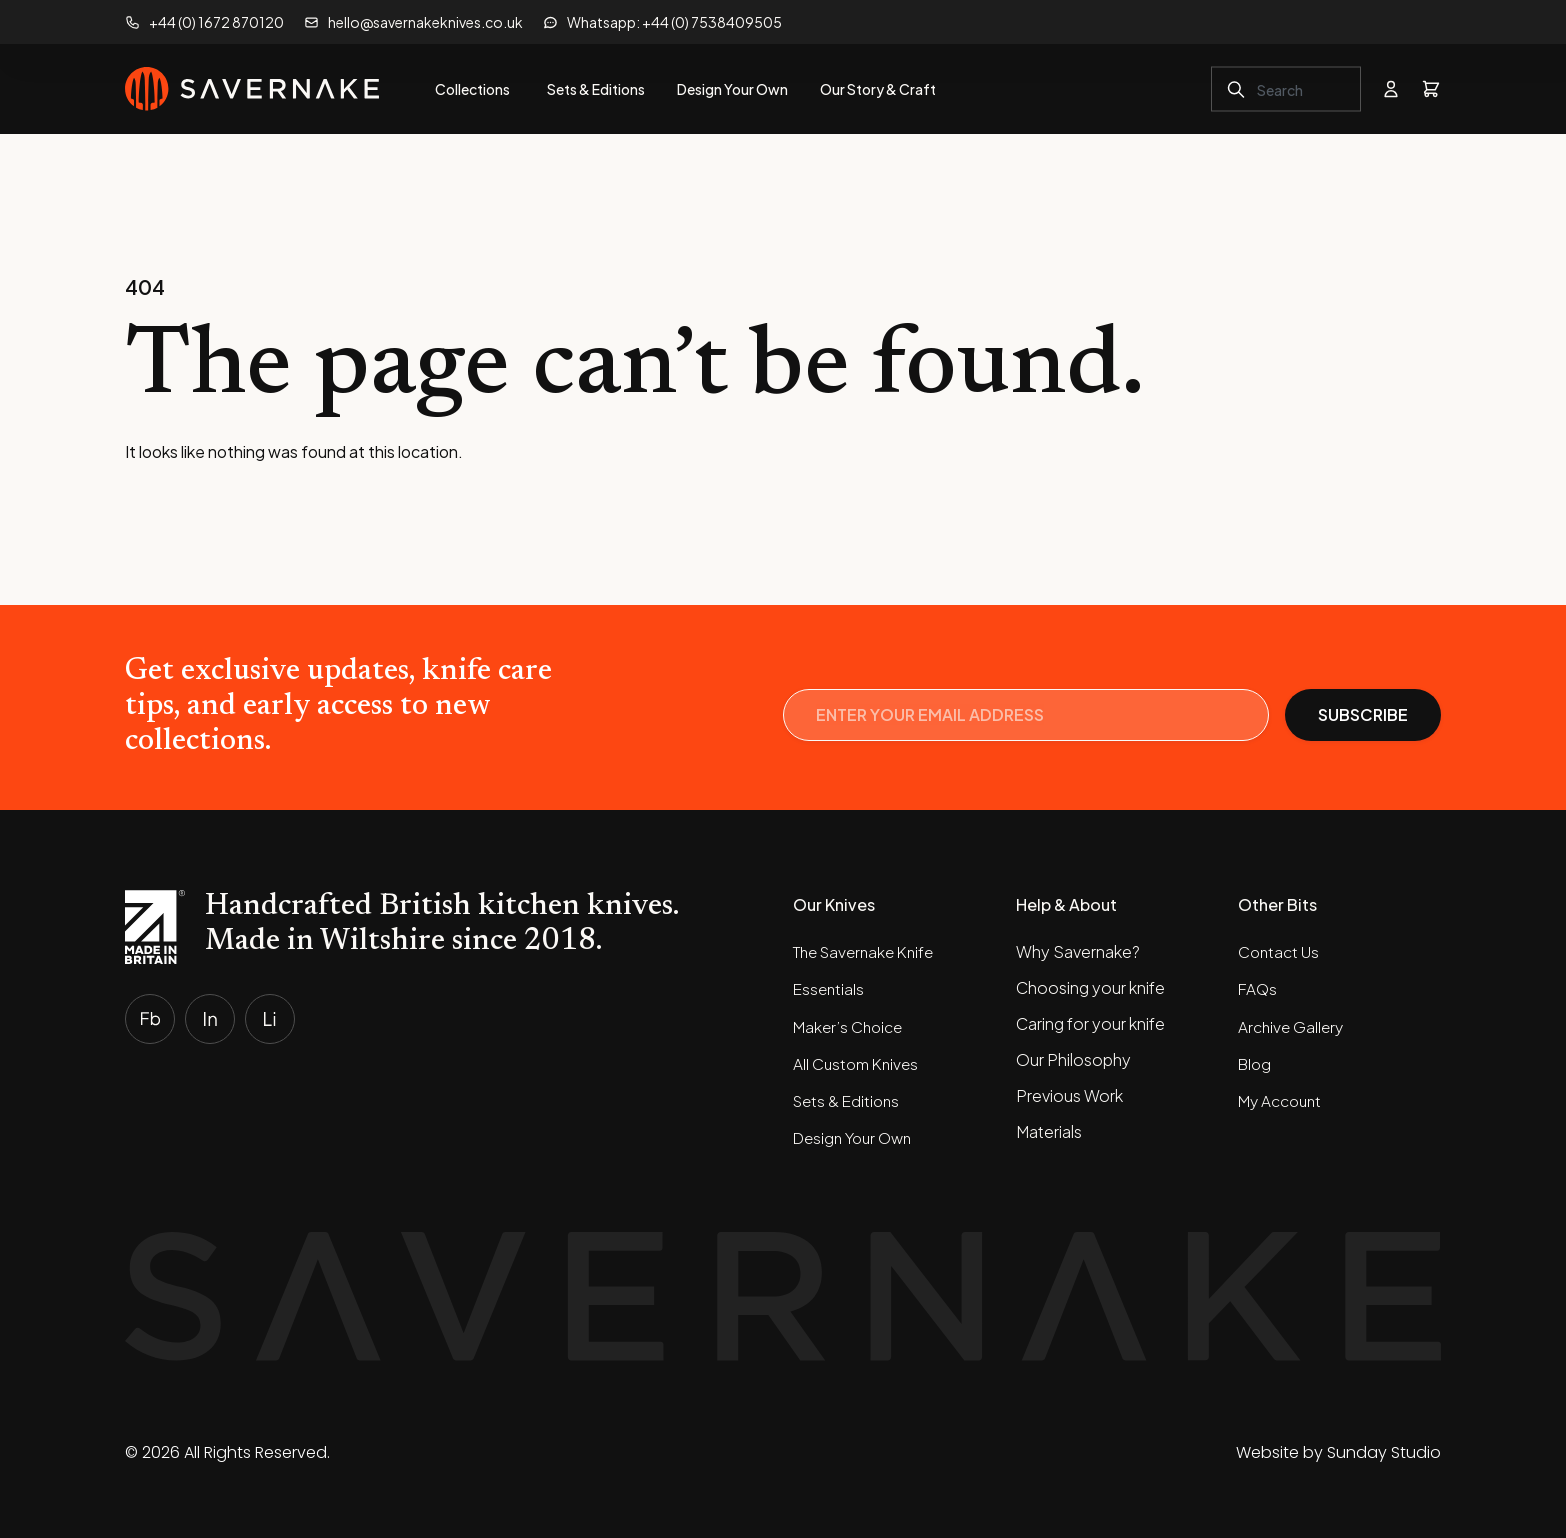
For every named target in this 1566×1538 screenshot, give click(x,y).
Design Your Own (857, 1131)
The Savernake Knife (869, 951)
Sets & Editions (849, 1095)
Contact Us (1280, 951)
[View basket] (1431, 89)
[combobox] (1286, 89)
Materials (1049, 1131)
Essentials (830, 987)
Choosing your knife (1090, 987)
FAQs (1258, 987)
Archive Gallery (1293, 1023)
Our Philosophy (1073, 1059)
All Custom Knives (859, 1059)
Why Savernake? (1078, 951)
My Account (1283, 1095)
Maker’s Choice (850, 1023)
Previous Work (1069, 1095)
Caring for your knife (1090, 1023)
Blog (1256, 1059)
